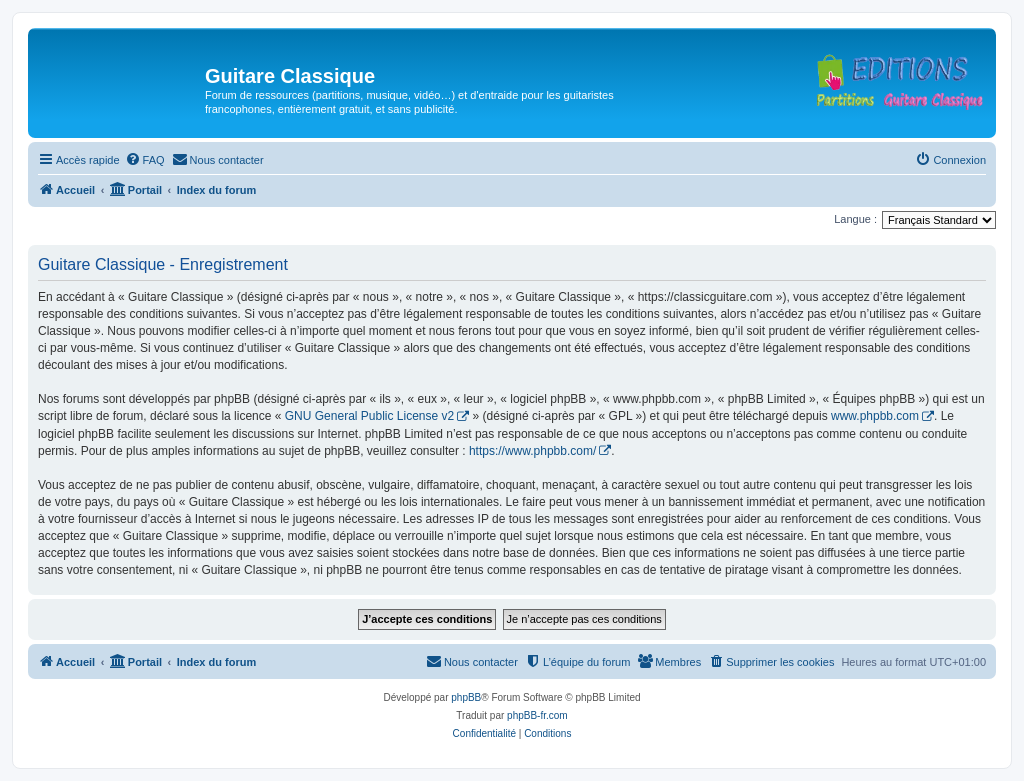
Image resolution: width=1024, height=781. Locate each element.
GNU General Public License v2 (369, 416)
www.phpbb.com (875, 416)
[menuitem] (145, 160)
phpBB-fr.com (537, 715)
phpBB (466, 697)
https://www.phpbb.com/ (532, 451)
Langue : (855, 219)
